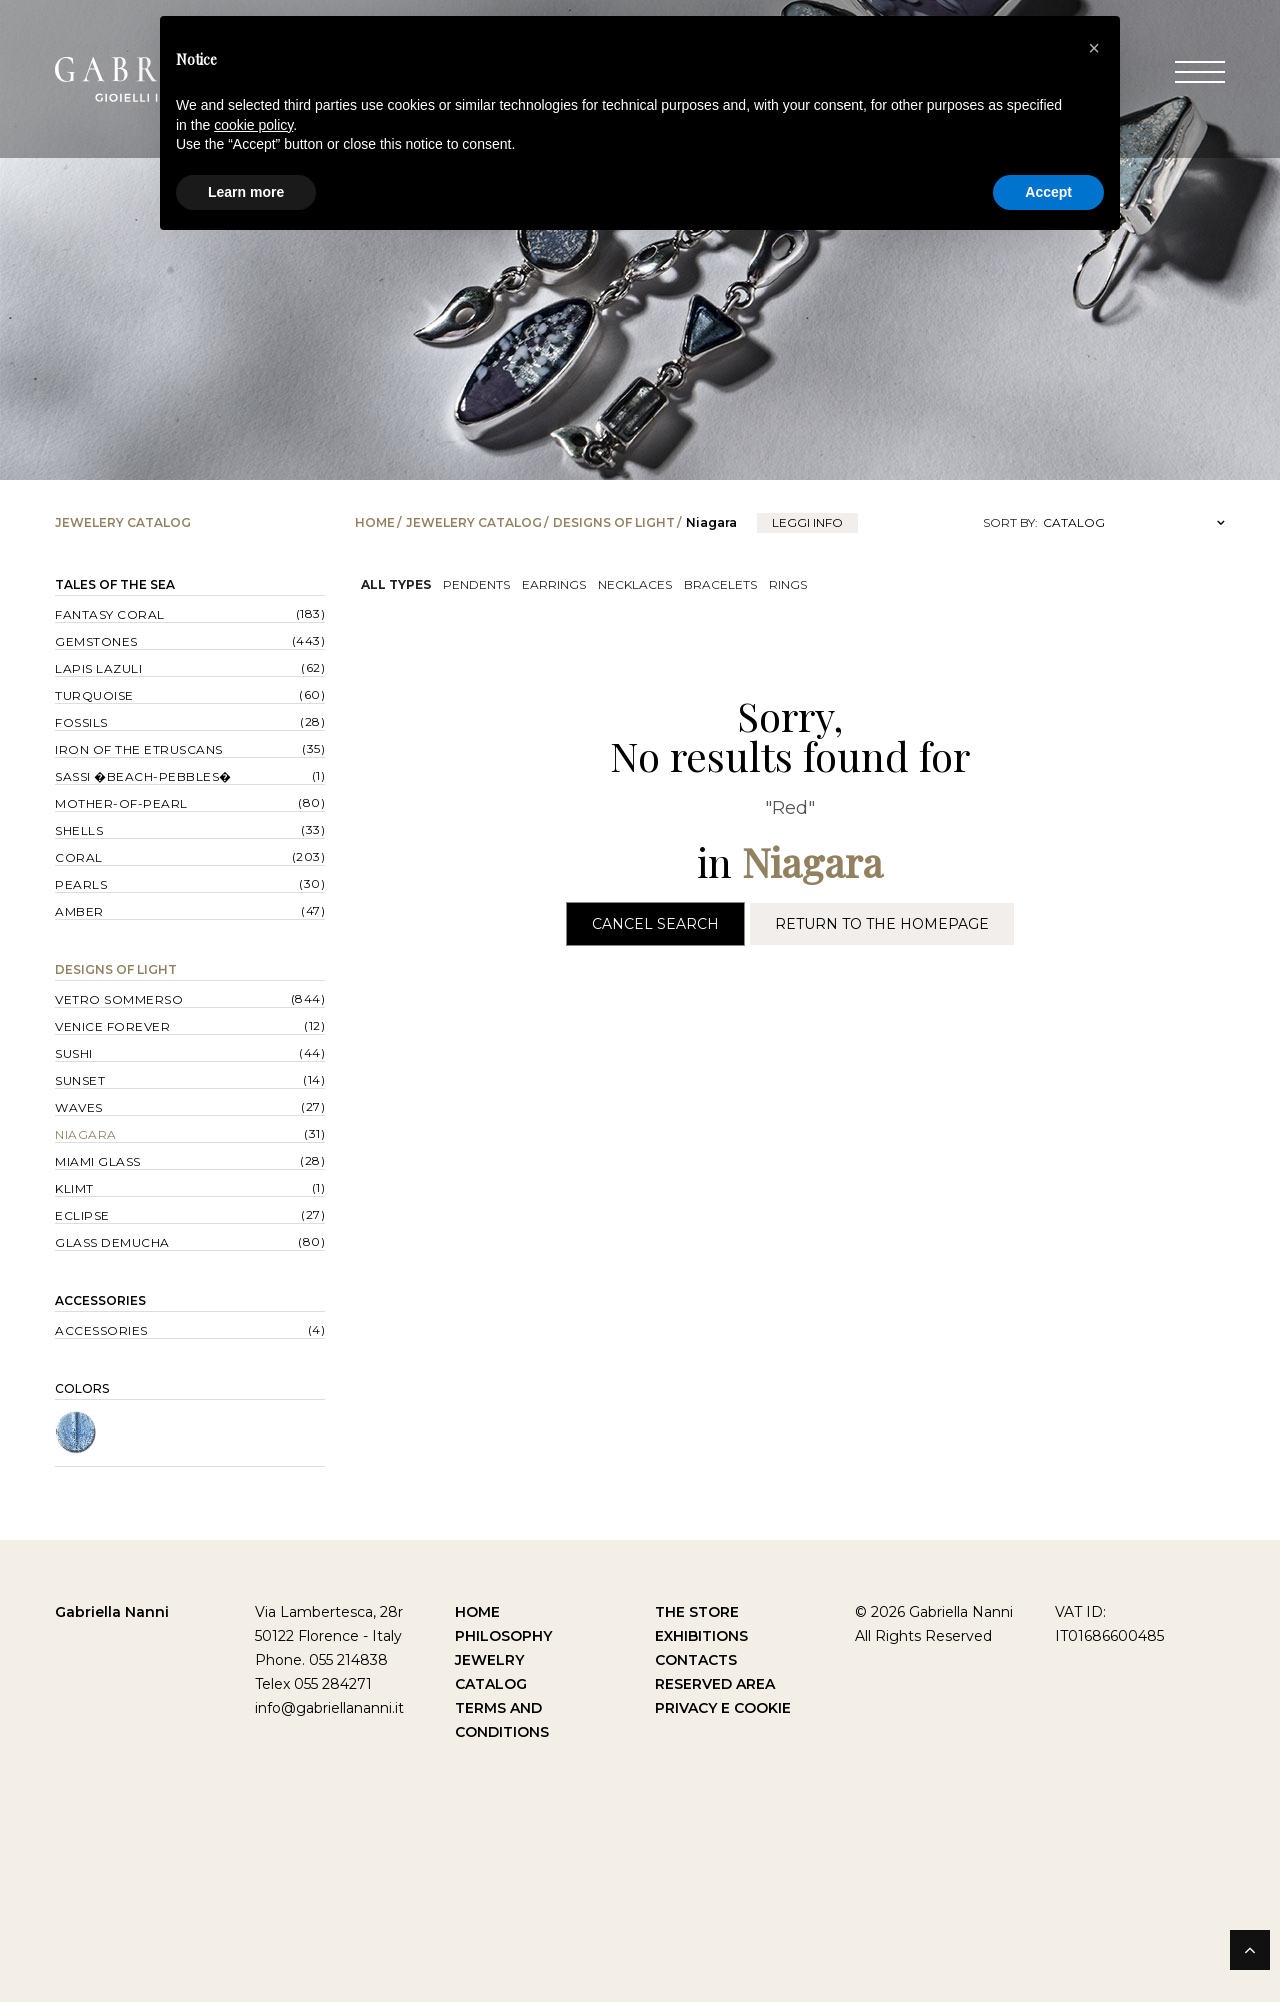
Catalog (491, 1684)
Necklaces (635, 584)
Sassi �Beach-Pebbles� (143, 776)
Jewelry (489, 1660)
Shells (79, 830)
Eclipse (82, 1215)
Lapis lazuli (98, 668)
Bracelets (720, 584)
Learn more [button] (246, 192)
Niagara (86, 1134)
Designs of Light (614, 522)
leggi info (807, 522)
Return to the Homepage (882, 924)
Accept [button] (1048, 192)
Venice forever (112, 1026)
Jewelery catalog (474, 522)
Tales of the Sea (115, 584)
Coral (79, 857)
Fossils (81, 722)
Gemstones (96, 641)
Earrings (554, 584)
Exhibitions (701, 1636)
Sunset (80, 1080)
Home (375, 522)
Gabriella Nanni (112, 1612)
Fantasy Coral (110, 614)
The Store (697, 1612)
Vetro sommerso (119, 999)
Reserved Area (715, 1684)
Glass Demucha (112, 1242)
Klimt (74, 1188)
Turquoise (94, 695)
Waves (79, 1107)
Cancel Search (655, 924)
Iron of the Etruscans (139, 749)
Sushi (74, 1053)
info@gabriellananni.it (329, 1708)
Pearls (81, 884)
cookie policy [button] (253, 125)
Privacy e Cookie (723, 1708)
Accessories (100, 1300)
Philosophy (503, 1636)
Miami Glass (98, 1161)
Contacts (696, 1660)
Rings (788, 584)
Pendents (476, 584)
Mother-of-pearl (121, 803)
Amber (79, 911)
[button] (1094, 48)
